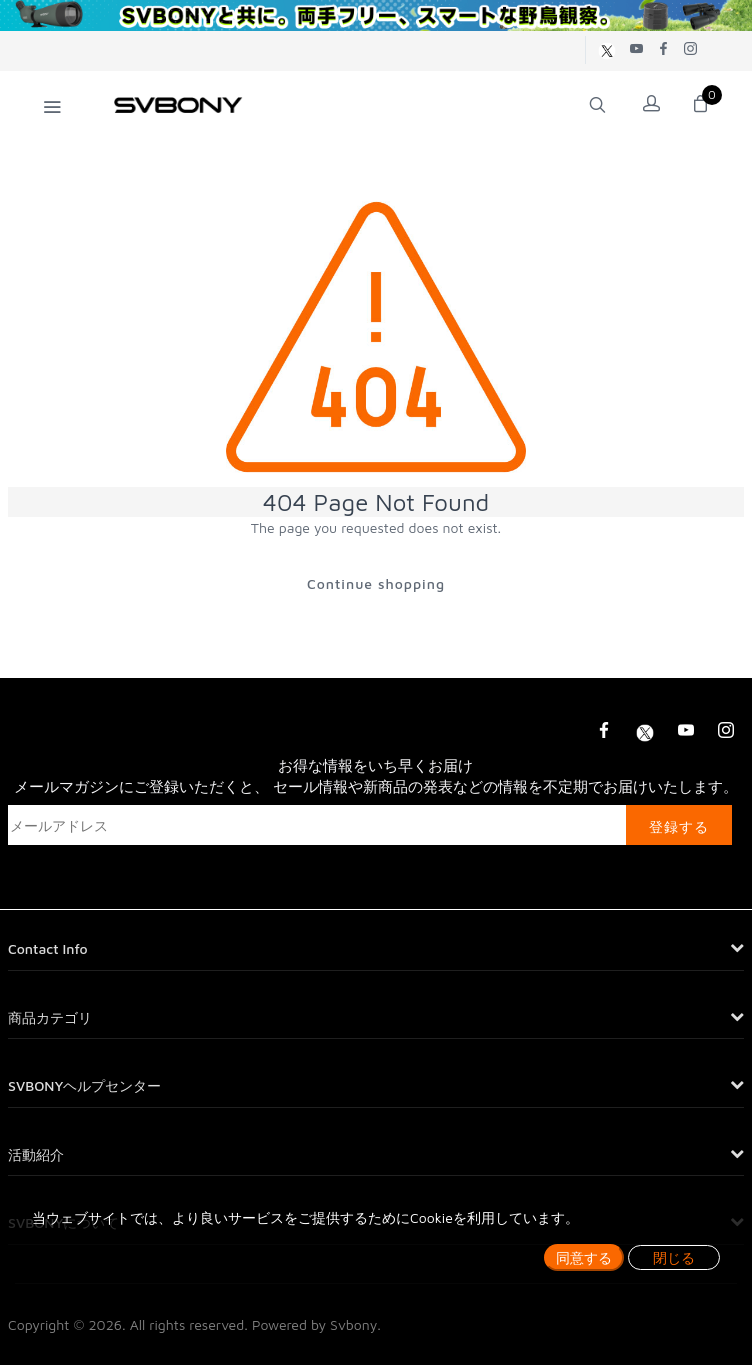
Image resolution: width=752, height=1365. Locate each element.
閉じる (674, 1257)
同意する (584, 1257)
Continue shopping (376, 583)
